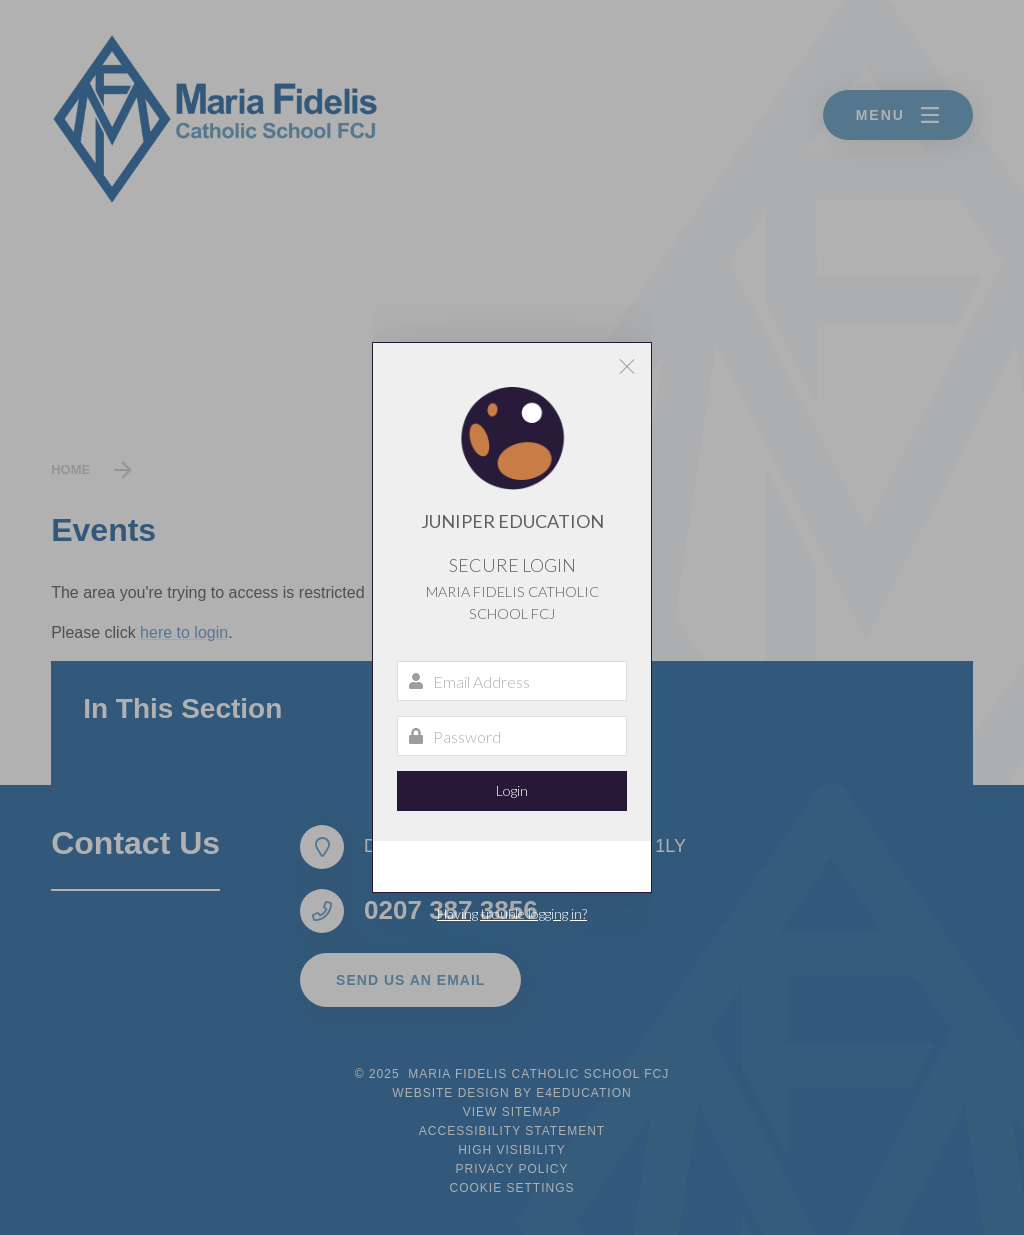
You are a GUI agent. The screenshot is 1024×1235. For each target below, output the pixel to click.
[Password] (512, 736)
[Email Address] (512, 681)
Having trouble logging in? (512, 913)
